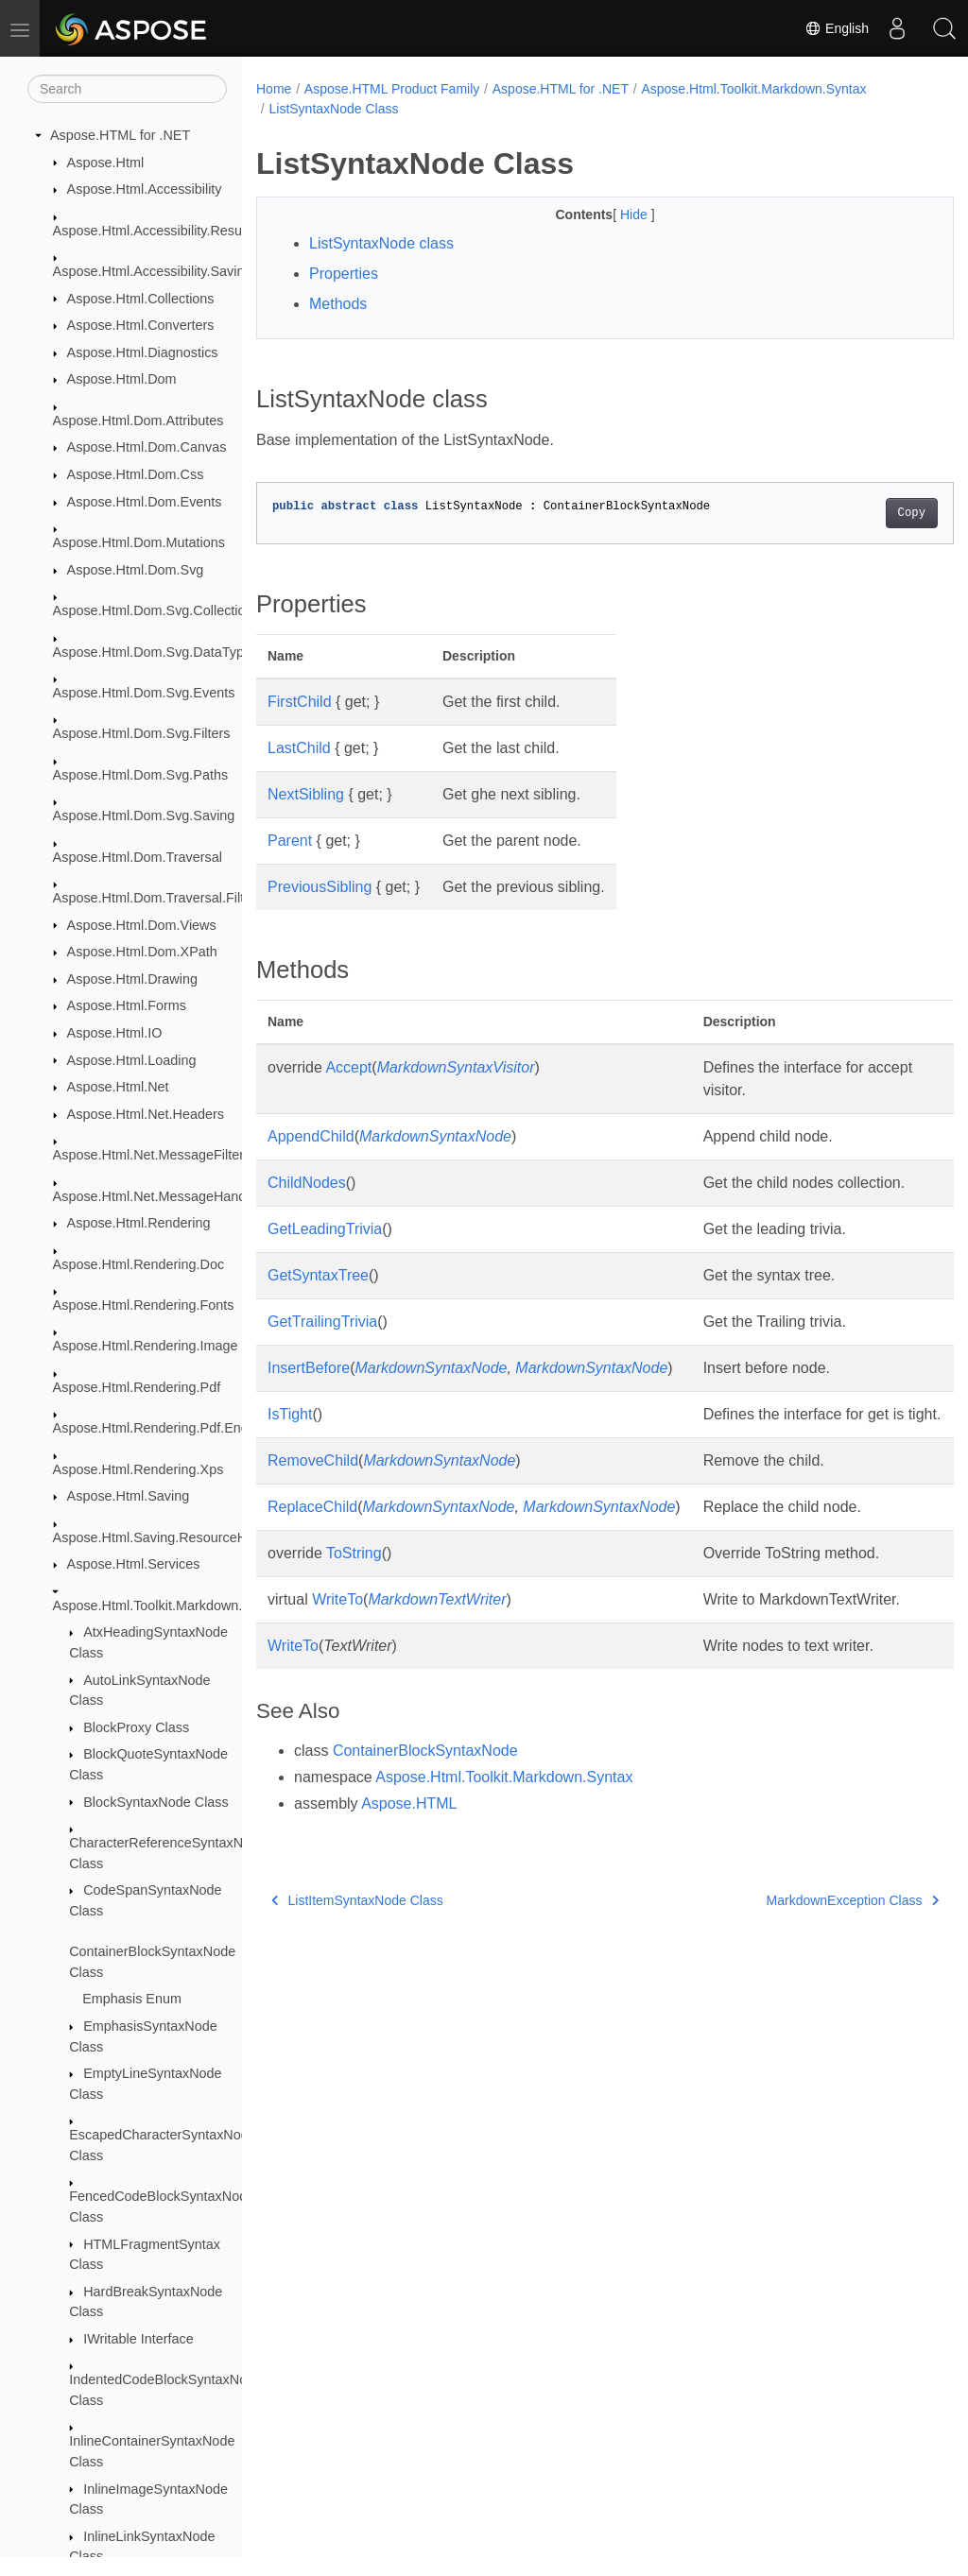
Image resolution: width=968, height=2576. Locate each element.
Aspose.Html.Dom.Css (135, 474)
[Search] (127, 89)
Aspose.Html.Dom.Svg (135, 569)
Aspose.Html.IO (115, 1032)
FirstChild (300, 702)
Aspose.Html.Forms (126, 1005)
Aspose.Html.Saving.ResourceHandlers (172, 1537)
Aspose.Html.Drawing (132, 979)
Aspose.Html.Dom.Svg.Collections (156, 610)
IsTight (290, 1437)
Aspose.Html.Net (118, 1086)
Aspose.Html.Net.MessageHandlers (160, 1196)
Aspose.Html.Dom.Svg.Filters (142, 733)
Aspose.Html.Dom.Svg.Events (144, 692)
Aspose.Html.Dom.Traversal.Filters (158, 897)
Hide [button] (611, 214)
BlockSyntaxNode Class (156, 1802)
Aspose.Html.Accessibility (144, 189)
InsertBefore (309, 1390)
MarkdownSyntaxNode (435, 1136)
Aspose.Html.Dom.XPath (142, 951)
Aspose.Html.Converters (141, 325)
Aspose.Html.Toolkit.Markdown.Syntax (169, 1605)
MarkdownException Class (803, 1968)
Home (273, 88)
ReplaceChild (312, 1552)
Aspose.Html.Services (133, 1563)
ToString (354, 1598)
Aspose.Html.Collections (141, 298)
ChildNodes (307, 1183)
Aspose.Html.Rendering (139, 1222)
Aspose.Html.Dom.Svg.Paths (141, 774)
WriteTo (337, 1645)
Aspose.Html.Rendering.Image (145, 1345)
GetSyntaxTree (318, 1298)
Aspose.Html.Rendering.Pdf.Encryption (171, 1427)
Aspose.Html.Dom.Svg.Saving (144, 815)
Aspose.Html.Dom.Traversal (137, 857)
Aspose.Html (106, 162)
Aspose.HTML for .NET (120, 135)
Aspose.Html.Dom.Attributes (138, 420)
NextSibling (306, 794)
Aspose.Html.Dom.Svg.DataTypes (156, 652)
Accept (348, 1067)
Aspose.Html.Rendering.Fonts (143, 1305)
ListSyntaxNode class (381, 243)
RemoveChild (313, 1506)
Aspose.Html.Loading (132, 1060)
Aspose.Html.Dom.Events (144, 501)
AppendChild (311, 1136)
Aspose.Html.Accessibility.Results (154, 230)
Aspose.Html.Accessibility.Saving (152, 271)
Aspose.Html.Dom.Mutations (139, 542)
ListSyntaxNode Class (333, 108)
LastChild (299, 748)
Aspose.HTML (409, 1871)
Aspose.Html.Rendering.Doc (139, 1264)
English (836, 28)
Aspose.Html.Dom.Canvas (147, 447)
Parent (290, 841)
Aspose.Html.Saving (128, 1495)
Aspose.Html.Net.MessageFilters (152, 1154)
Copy (862, 513)
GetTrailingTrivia (322, 1344)
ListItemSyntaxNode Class (357, 1968)
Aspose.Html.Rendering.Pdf (137, 1387)
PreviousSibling (320, 887)
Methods (338, 304)
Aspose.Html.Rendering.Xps (138, 1469)
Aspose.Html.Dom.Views (141, 925)
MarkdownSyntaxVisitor (456, 1067)
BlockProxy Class (136, 1727)
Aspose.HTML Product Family (391, 88)
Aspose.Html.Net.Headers (145, 1114)
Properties (343, 274)
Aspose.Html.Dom (122, 378)
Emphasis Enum (132, 1998)
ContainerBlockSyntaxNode (425, 1819)
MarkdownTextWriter (437, 1645)
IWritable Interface (138, 2338)
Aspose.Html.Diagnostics (142, 352)
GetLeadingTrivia (325, 1252)
